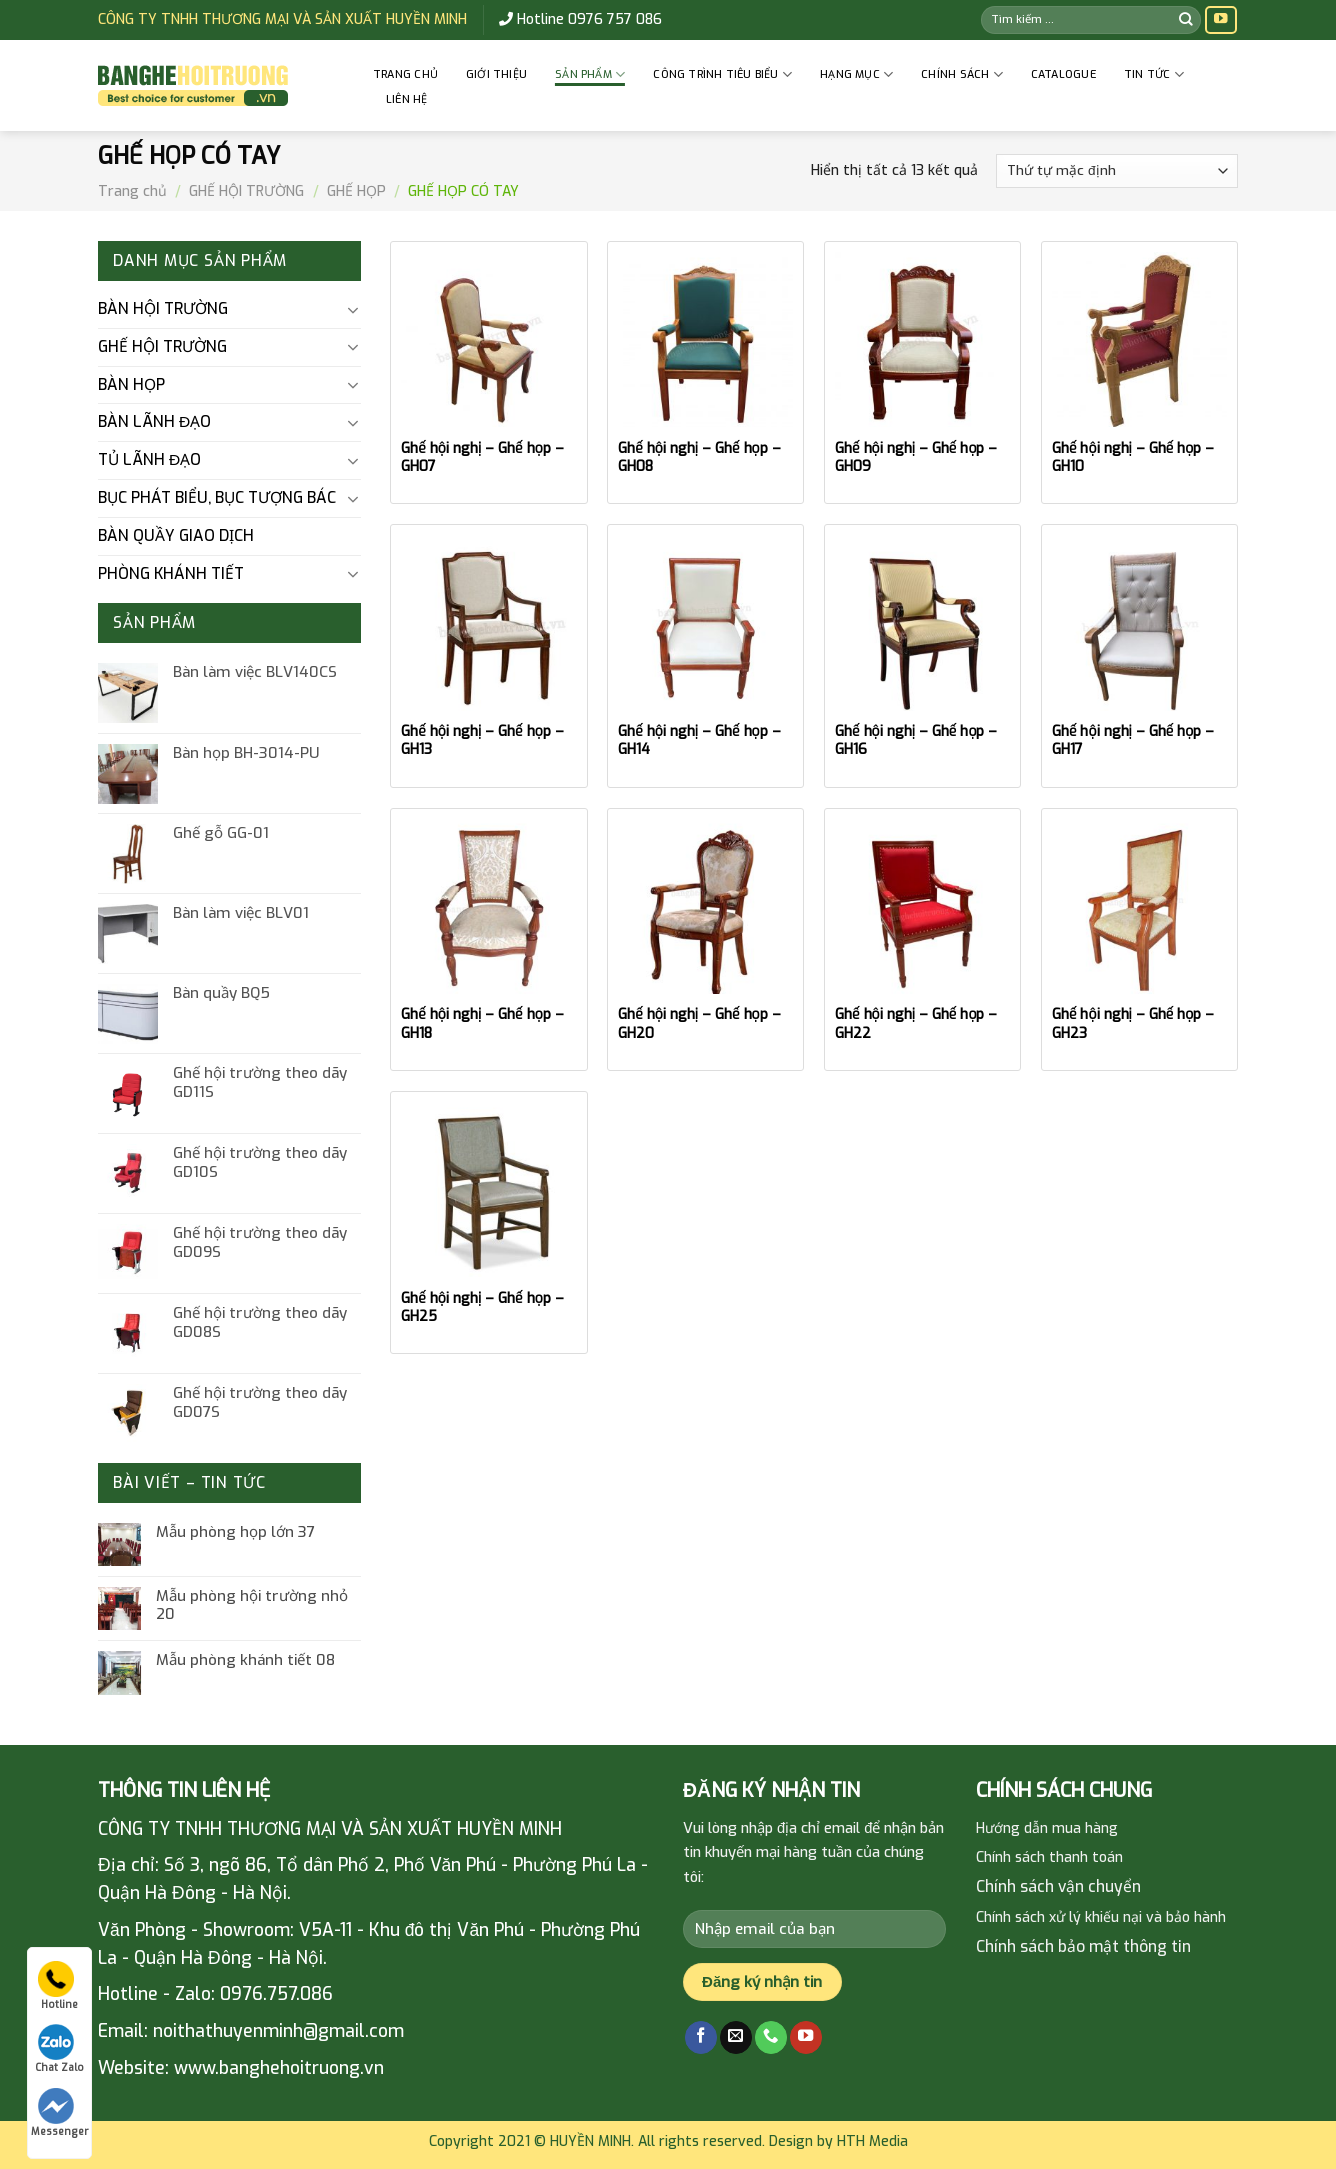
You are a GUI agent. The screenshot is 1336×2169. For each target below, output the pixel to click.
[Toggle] (352, 310)
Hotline (58, 1986)
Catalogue (1063, 74)
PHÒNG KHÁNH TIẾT (171, 573)
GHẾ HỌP (356, 191)
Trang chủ (405, 74)
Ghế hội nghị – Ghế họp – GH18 (482, 1024)
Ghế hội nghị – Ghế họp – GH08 (699, 458)
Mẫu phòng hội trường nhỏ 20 (252, 1605)
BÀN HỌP (131, 384)
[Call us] (771, 2037)
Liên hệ (407, 99)
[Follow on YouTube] (1221, 20)
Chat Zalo (59, 2049)
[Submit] (1186, 19)
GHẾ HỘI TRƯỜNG (246, 191)
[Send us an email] (736, 2037)
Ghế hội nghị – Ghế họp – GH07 (482, 458)
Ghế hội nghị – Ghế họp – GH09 (916, 458)
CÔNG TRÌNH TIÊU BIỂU (722, 74)
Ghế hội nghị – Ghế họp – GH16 (916, 741)
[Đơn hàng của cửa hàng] (1117, 171)
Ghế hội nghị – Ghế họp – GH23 (1133, 1024)
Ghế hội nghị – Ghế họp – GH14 (699, 741)
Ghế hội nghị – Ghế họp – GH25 (482, 1308)
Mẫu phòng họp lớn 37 (235, 1532)
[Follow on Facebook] (701, 2037)
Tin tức (1154, 74)
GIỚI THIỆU (496, 74)
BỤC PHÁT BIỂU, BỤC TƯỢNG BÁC (217, 497)
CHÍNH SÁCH (962, 74)
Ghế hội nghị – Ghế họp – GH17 (1133, 741)
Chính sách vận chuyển (1058, 1886)
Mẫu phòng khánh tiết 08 (245, 1660)
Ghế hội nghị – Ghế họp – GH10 (1133, 458)
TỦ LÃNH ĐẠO (149, 459)
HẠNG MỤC (856, 74)
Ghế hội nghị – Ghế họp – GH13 (482, 741)
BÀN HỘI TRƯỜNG (163, 308)
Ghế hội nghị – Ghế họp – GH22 (916, 1024)
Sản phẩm (590, 74)
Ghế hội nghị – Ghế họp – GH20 (699, 1024)
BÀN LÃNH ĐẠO (154, 421)
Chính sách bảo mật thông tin (1083, 1946)
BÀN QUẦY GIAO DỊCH (176, 535)
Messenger (59, 2113)
